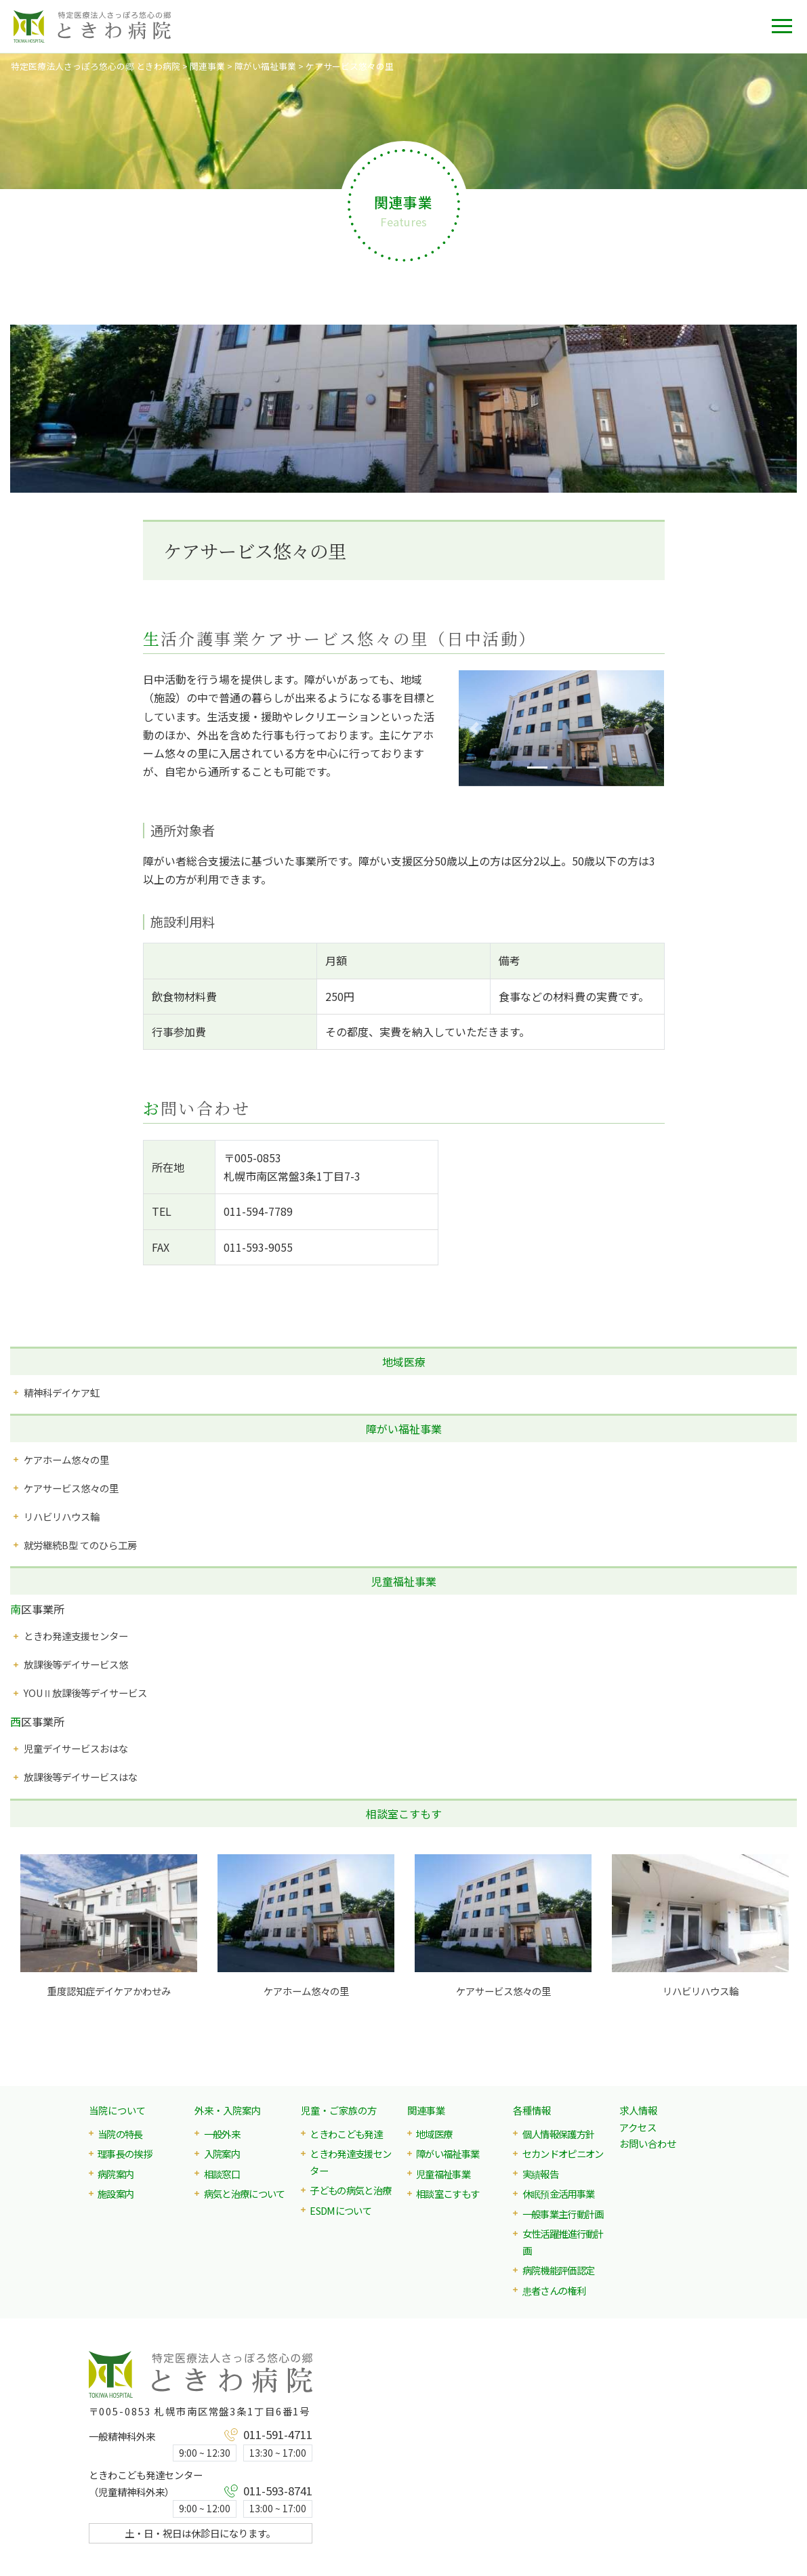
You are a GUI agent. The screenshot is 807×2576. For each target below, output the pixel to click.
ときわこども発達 (346, 2134)
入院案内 (222, 2153)
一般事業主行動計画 (563, 2214)
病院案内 (115, 2174)
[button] (474, 728)
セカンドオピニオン (563, 2153)
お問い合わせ (647, 2143)
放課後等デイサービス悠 (76, 1664)
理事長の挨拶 (125, 2153)
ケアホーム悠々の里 (66, 1459)
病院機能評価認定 (558, 2270)
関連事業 (426, 2110)
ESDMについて (340, 2210)
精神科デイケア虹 (62, 1392)
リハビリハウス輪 (62, 1516)
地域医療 (404, 1361)
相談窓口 (222, 2174)
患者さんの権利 (553, 2290)
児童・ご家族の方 (339, 2110)
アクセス (638, 2127)
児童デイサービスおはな (76, 1748)
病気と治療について (244, 2193)
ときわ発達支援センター (76, 1636)
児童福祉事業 (403, 1581)
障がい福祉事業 (404, 1428)
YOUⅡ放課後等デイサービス (85, 1692)
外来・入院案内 (227, 2110)
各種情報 (532, 2110)
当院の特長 (120, 2134)
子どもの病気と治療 (350, 2190)
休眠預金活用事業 (558, 2193)
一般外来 (222, 2134)
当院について (117, 2110)
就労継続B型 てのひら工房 (80, 1545)
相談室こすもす (404, 1813)
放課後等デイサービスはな (81, 1777)
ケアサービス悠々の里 (71, 1488)
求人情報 (638, 2110)
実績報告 (540, 2174)
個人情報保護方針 (558, 2134)
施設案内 (115, 2193)
